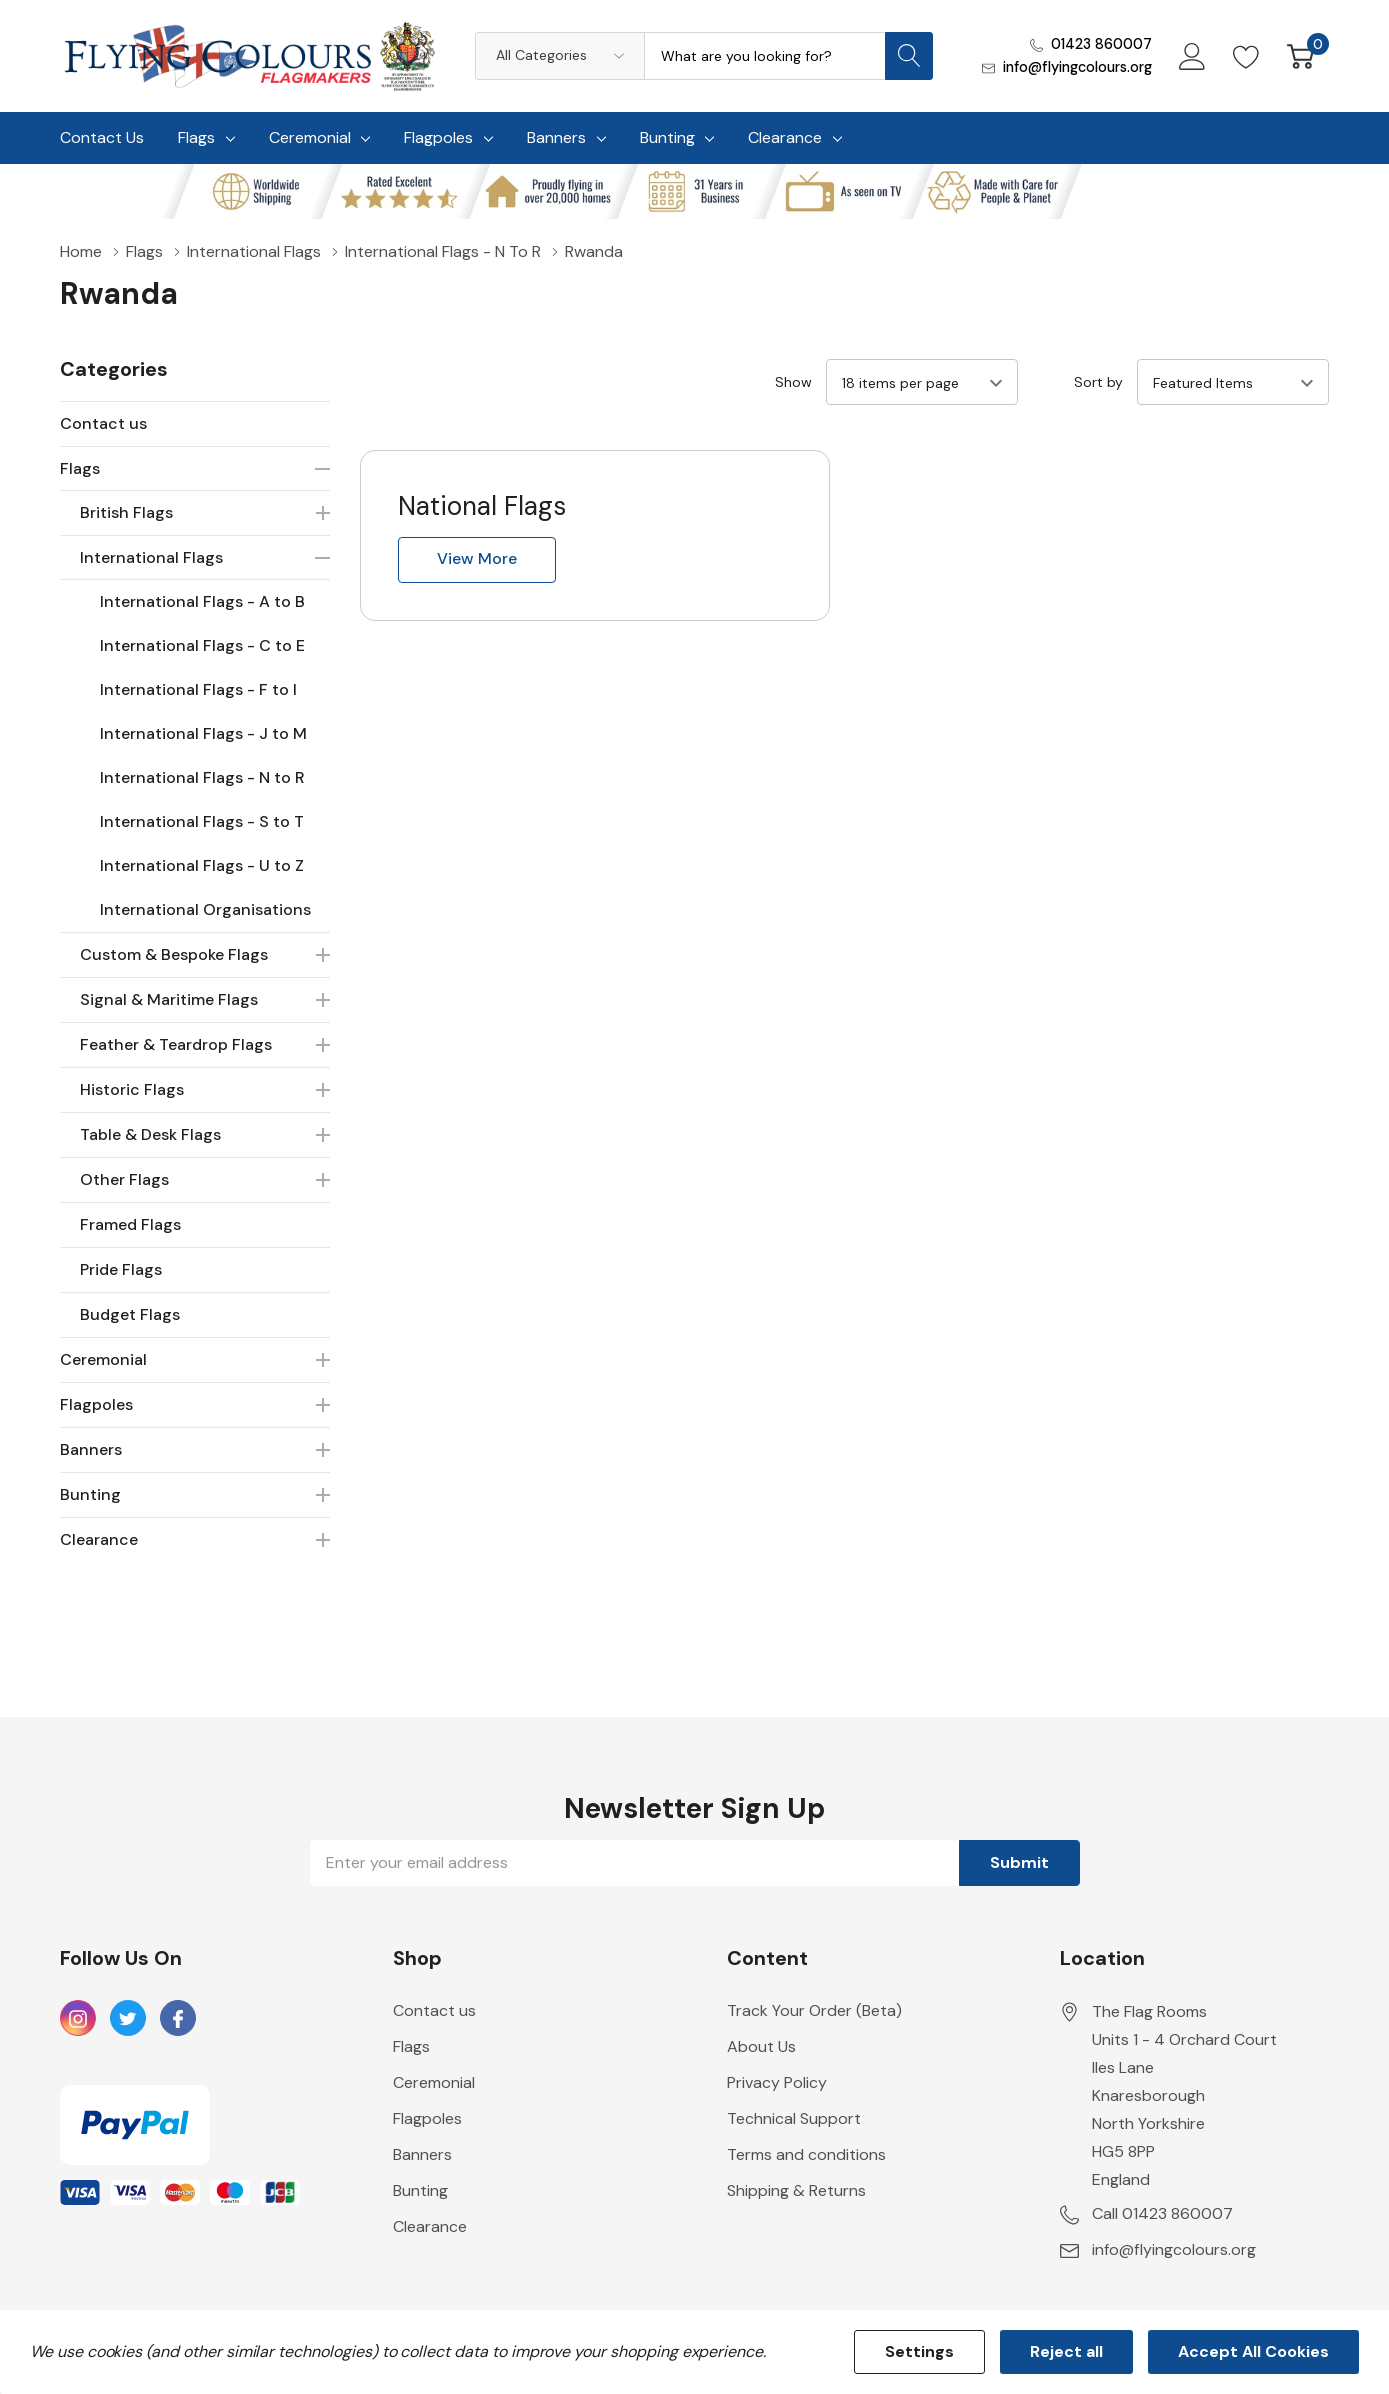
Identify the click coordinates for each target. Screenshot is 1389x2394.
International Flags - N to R (202, 777)
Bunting (667, 137)
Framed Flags (130, 1224)
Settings (919, 2351)
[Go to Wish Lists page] (1246, 56)
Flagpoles (438, 137)
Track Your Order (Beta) (814, 2010)
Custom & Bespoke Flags (174, 954)
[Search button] (909, 56)
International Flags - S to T (202, 821)
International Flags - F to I (198, 689)
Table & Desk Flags (150, 1134)
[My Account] (1192, 56)
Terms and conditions (806, 2154)
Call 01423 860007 (1162, 2213)
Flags (196, 137)
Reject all (1066, 2351)
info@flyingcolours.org (1077, 67)
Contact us (103, 423)
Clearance (785, 137)
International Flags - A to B (202, 601)
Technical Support (794, 2118)
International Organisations (205, 909)
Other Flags (124, 1179)
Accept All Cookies (1253, 2351)
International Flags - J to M (203, 733)
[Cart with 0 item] (1300, 56)
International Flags (151, 557)
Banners (556, 137)
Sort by (1098, 382)
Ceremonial (310, 137)
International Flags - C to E (202, 645)
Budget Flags (130, 1314)
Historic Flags (132, 1089)
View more (477, 558)
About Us (761, 2046)
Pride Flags (121, 1269)
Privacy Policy (777, 2082)
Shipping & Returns (796, 2190)
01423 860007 (1101, 44)
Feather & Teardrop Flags (176, 1044)
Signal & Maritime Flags (169, 999)
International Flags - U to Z (202, 865)
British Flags (126, 512)
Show (793, 382)
